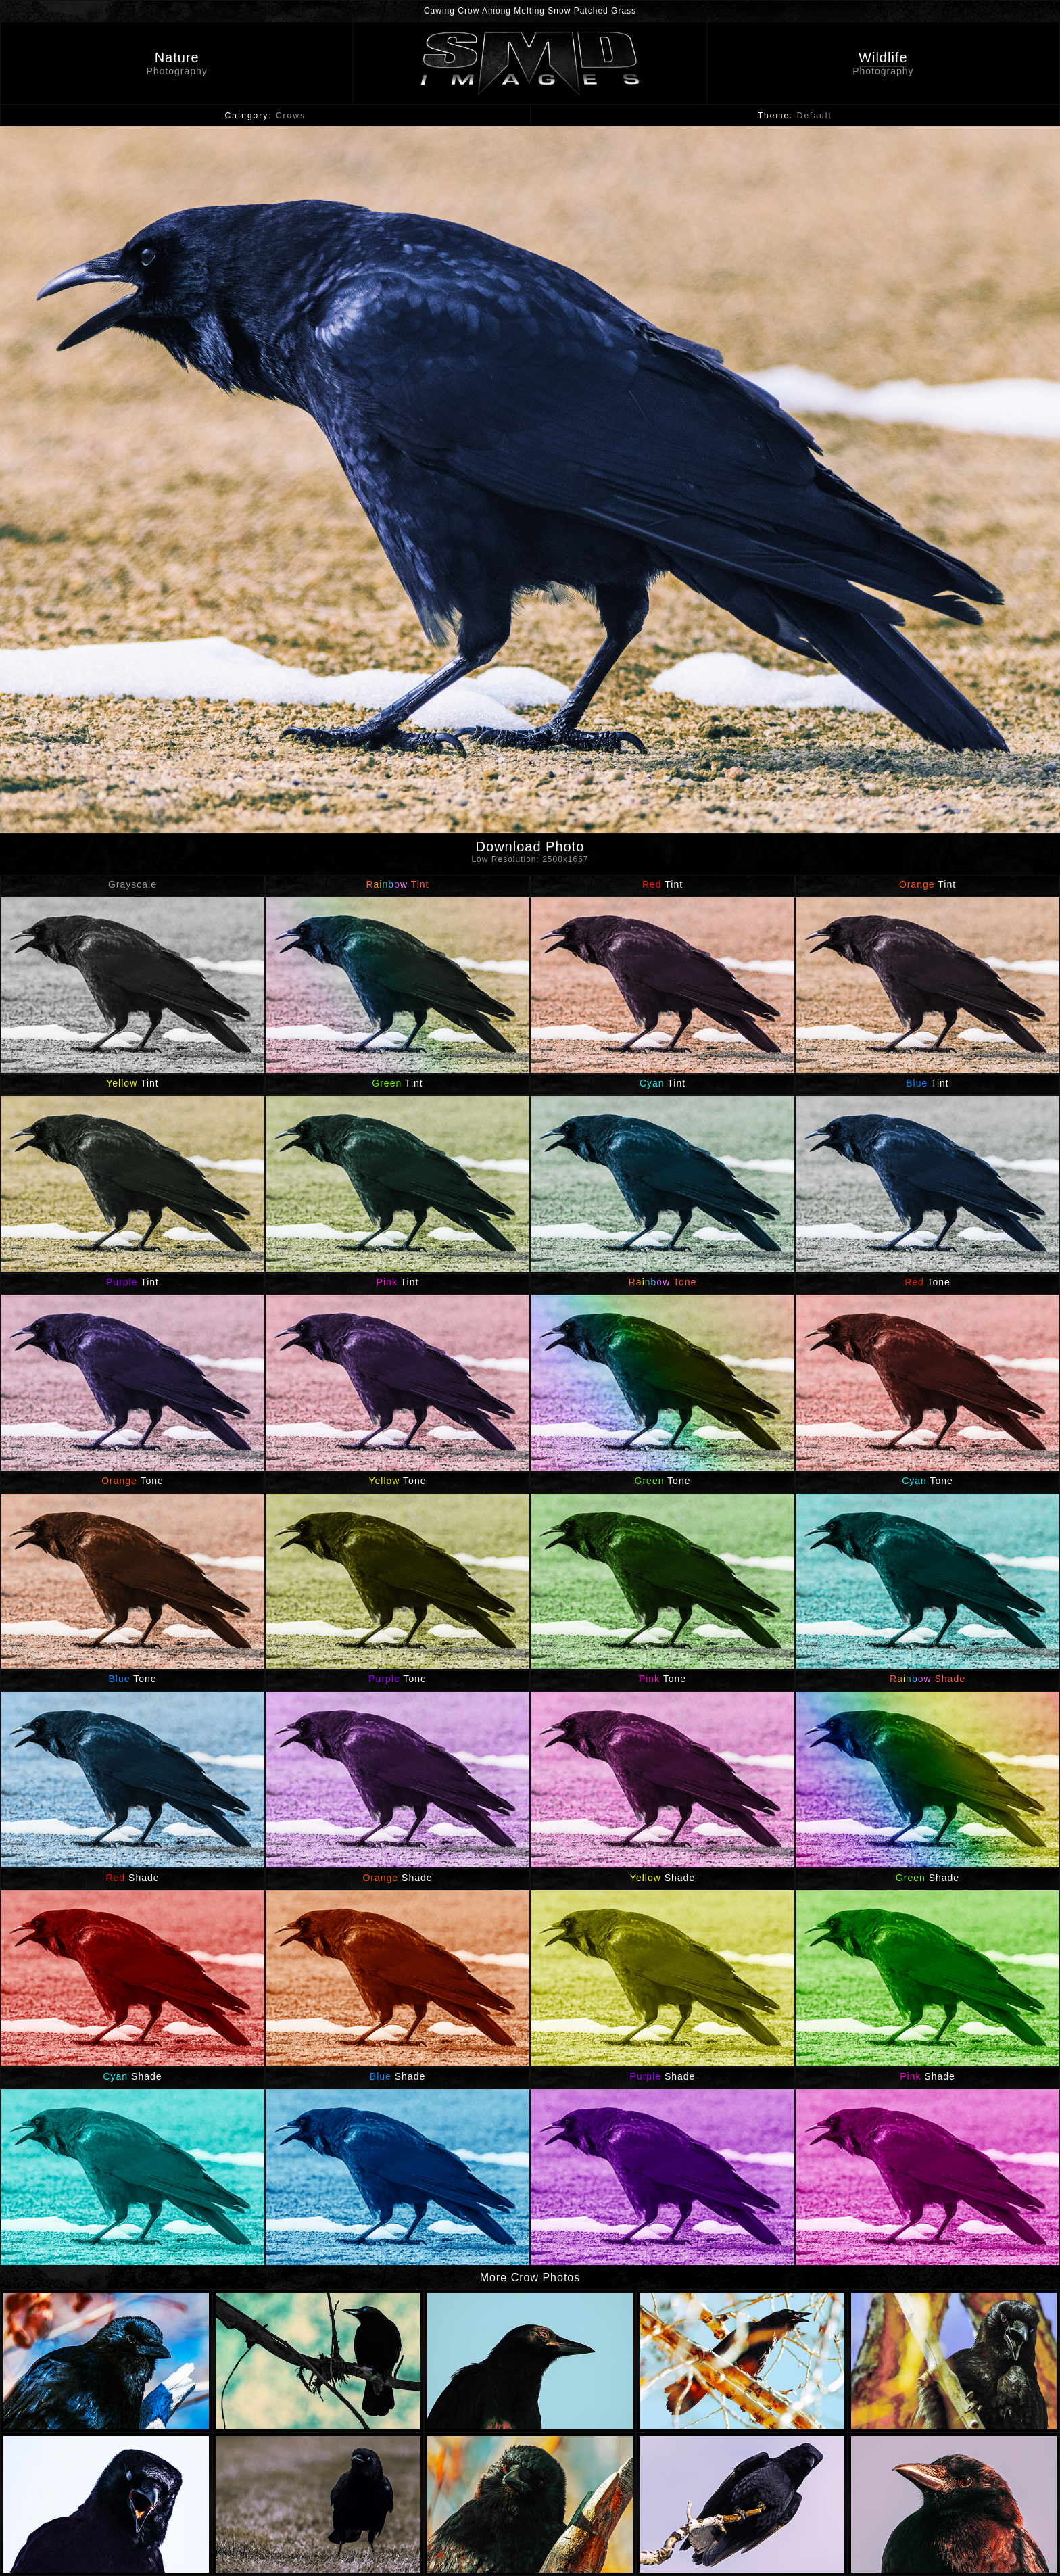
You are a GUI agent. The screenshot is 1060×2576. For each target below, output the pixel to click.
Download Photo (530, 854)
